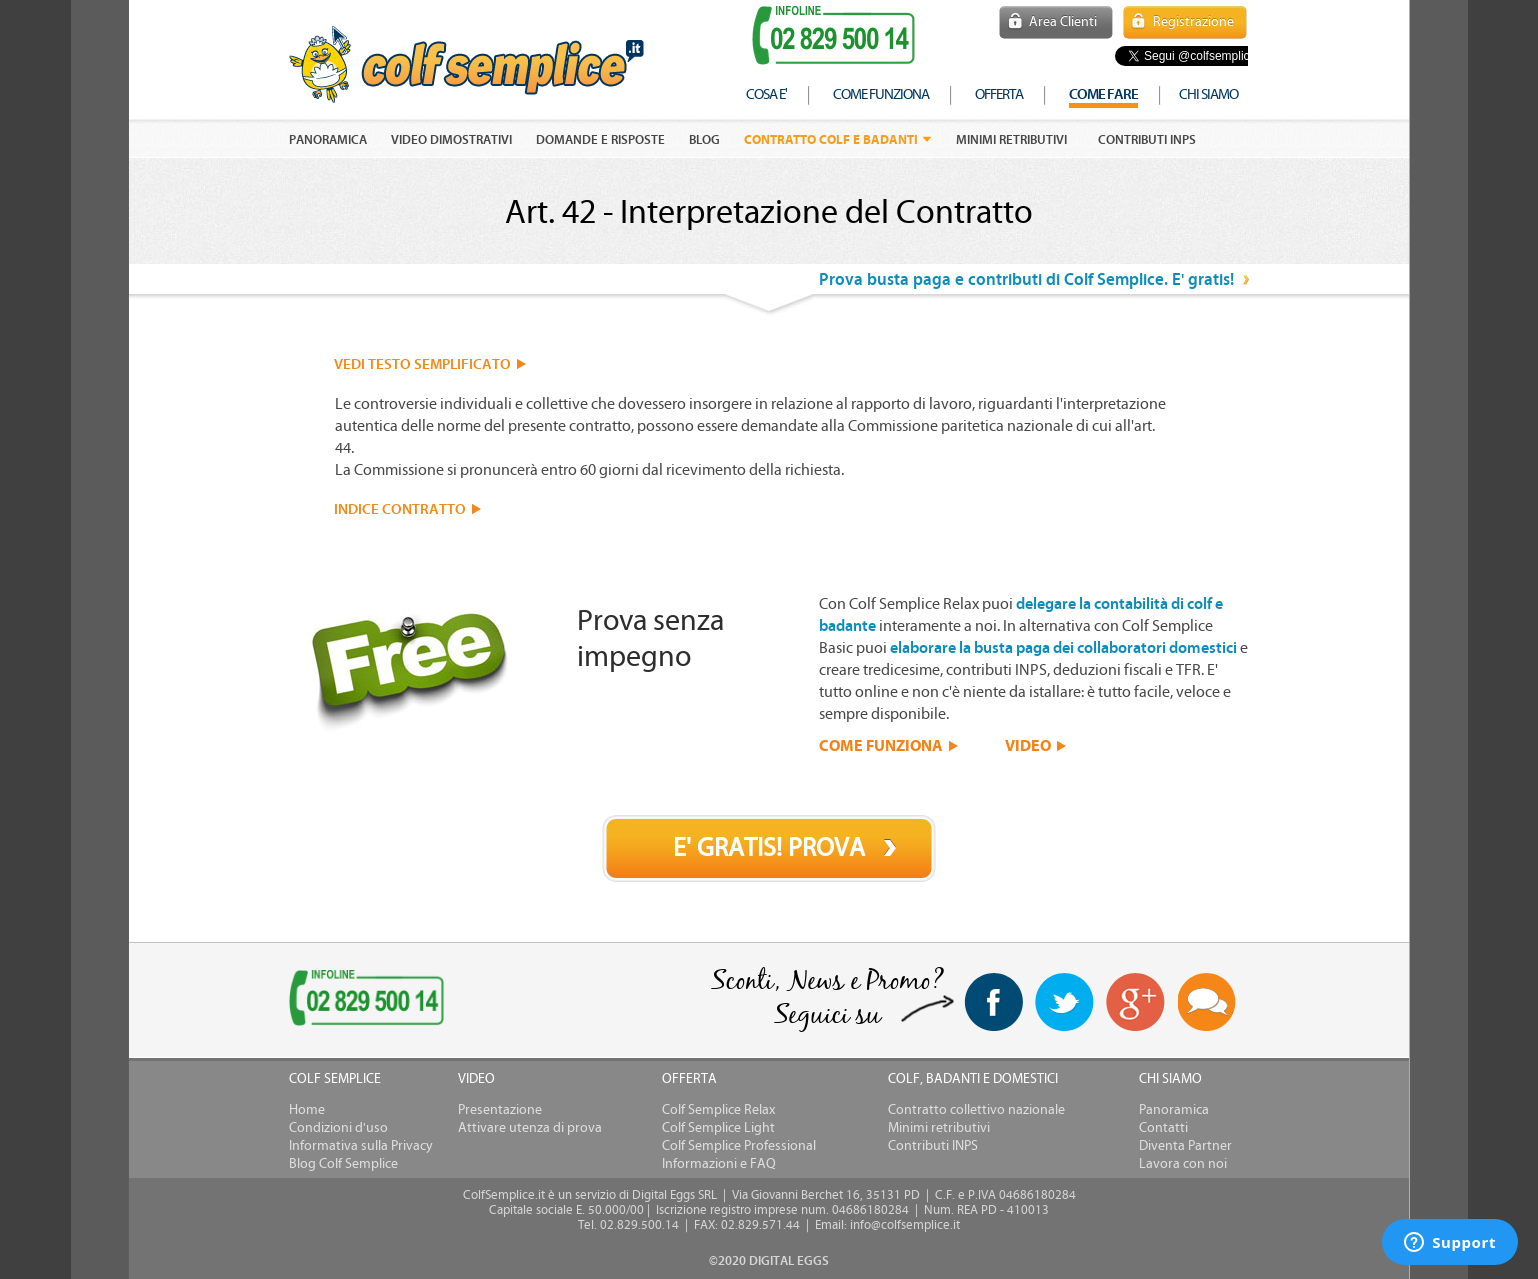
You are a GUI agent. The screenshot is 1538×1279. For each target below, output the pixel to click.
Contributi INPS (1147, 140)
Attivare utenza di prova (530, 1128)
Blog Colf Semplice (343, 1164)
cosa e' (766, 94)
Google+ (1136, 1003)
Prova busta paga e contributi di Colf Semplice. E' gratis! (1026, 279)
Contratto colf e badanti (831, 139)
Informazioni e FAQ (719, 1164)
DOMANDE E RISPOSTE (600, 140)
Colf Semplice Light (718, 1128)
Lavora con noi (1183, 1164)
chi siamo (1208, 94)
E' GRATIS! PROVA (769, 848)
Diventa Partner (1185, 1146)
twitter (1064, 1002)
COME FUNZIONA (881, 745)
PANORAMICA (328, 140)
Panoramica (1174, 1110)
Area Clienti (1063, 22)
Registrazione (1193, 22)
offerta (999, 94)
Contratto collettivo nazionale (976, 1110)
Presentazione (500, 1110)
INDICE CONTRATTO (400, 509)
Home (307, 1110)
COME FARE (1103, 94)
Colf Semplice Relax (718, 1110)
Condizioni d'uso (338, 1128)
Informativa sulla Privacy (361, 1146)
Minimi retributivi (1011, 140)
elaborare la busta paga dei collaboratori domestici (1063, 648)
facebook (993, 1002)
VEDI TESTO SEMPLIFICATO (422, 364)
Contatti (1163, 1128)
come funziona (881, 94)
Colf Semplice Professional (739, 1146)
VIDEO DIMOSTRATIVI (451, 140)
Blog (704, 140)
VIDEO (1028, 745)
